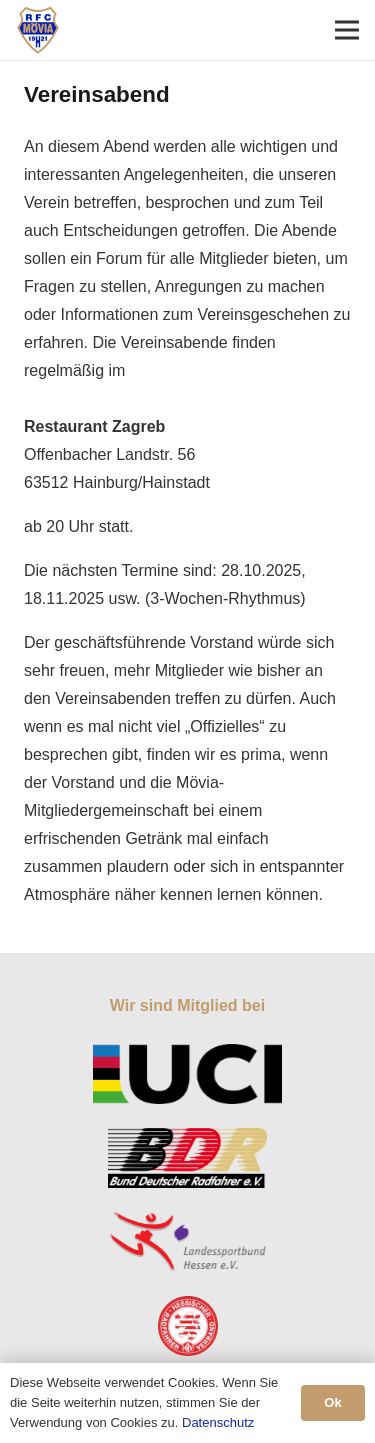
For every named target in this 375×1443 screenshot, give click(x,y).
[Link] (38, 30)
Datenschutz (218, 1422)
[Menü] (347, 30)
